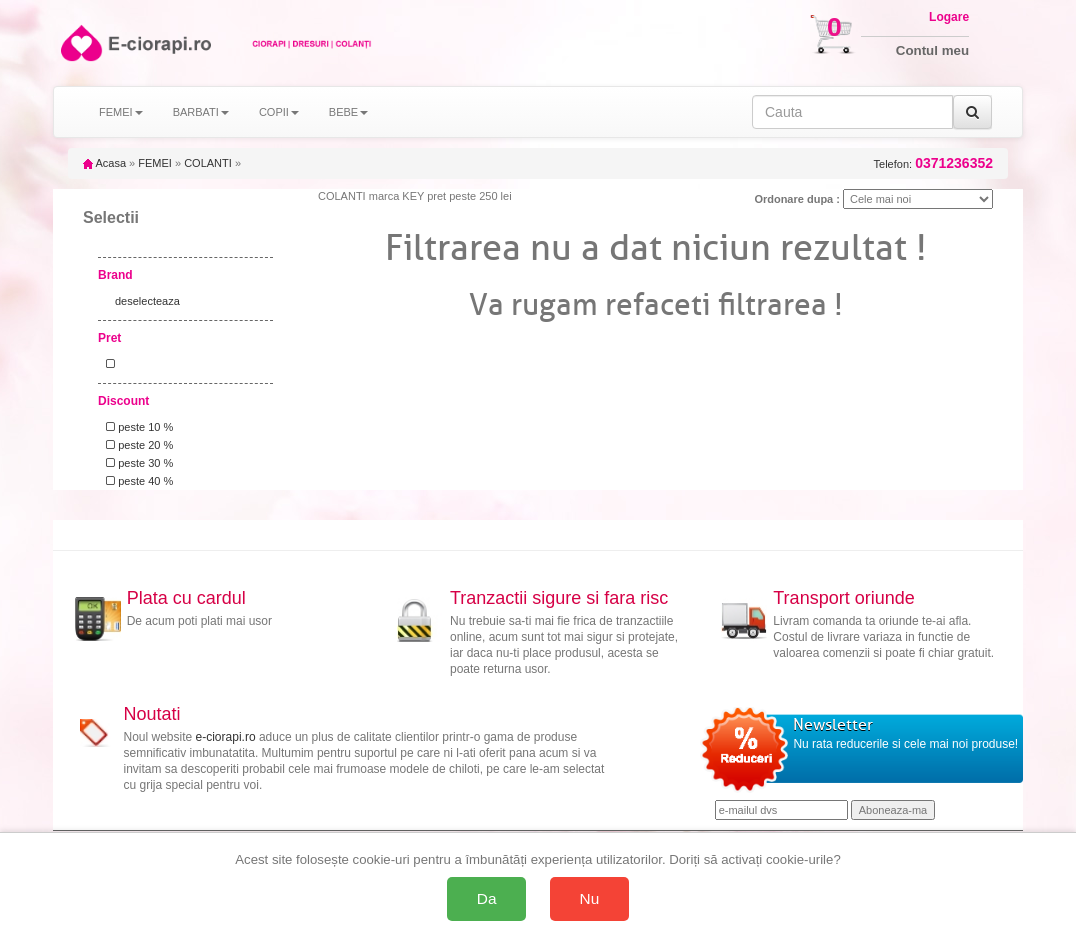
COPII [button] (279, 112)
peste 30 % (136, 463)
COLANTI (208, 163)
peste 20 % (136, 445)
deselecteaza (147, 301)
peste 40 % (136, 481)
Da (487, 898)
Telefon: (933, 163)
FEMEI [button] (121, 112)
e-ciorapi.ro (226, 737)
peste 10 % (136, 427)
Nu (590, 898)
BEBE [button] (348, 112)
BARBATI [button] (201, 112)
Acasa (104, 163)
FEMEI (155, 163)
